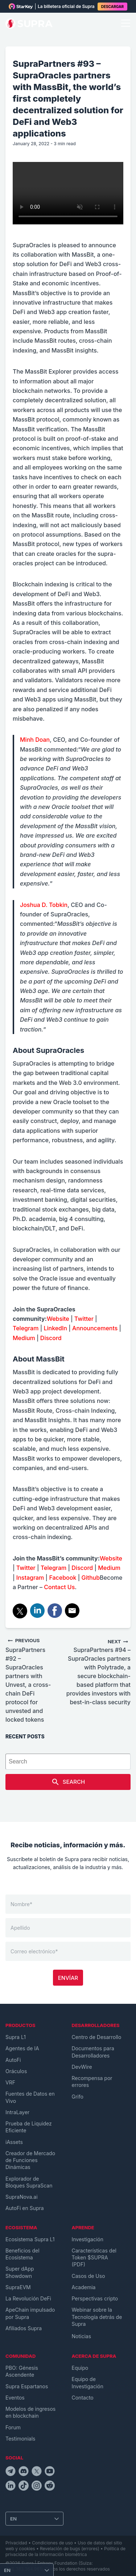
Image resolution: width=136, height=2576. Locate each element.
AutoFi (13, 2060)
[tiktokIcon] (23, 2487)
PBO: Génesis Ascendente (21, 2371)
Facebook (62, 1577)
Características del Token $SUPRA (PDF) (94, 2257)
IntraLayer (17, 2112)
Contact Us (59, 1587)
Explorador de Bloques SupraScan (29, 2182)
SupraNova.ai (21, 2197)
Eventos (15, 2397)
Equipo (80, 2368)
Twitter (83, 1318)
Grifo (77, 2096)
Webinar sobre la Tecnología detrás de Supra (97, 2317)
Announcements (94, 1328)
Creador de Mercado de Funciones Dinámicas (30, 2160)
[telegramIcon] (10, 2472)
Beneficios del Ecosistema (22, 2253)
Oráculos (16, 2071)
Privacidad (16, 2543)
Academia (84, 2287)
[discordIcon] (23, 2472)
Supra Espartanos (26, 2386)
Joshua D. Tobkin (43, 904)
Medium (24, 1338)
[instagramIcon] (37, 2487)
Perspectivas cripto (95, 2298)
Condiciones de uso (52, 2543)
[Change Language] (34, 2519)
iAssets (14, 2142)
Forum (13, 2427)
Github (90, 1577)
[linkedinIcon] (10, 2487)
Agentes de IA (22, 2048)
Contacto (83, 2397)
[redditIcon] (50, 2487)
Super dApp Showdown (19, 2272)
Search (68, 1782)
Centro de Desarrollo (96, 2037)
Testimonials (20, 2438)
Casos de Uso (88, 2276)
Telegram (25, 1328)
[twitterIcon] (37, 2472)
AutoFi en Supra (24, 2208)
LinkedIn (54, 1328)
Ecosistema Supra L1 (30, 2239)
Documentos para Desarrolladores (93, 2051)
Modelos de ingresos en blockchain (30, 2412)
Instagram (29, 1577)
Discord (51, 1338)
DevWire (82, 2067)
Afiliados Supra (23, 2328)
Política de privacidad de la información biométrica (65, 2551)
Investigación (87, 2239)
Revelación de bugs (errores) (69, 2548)
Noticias (81, 2336)
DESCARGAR (112, 6)
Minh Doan (35, 739)
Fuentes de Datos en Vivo (30, 2097)
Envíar (68, 1977)
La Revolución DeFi (28, 2298)
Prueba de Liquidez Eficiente (28, 2126)
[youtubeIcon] (50, 2472)
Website (58, 1318)
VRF (10, 2082)
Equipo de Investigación (87, 2382)
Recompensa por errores (92, 2081)
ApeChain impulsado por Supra (30, 2313)
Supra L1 (15, 2037)
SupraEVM (18, 2287)
